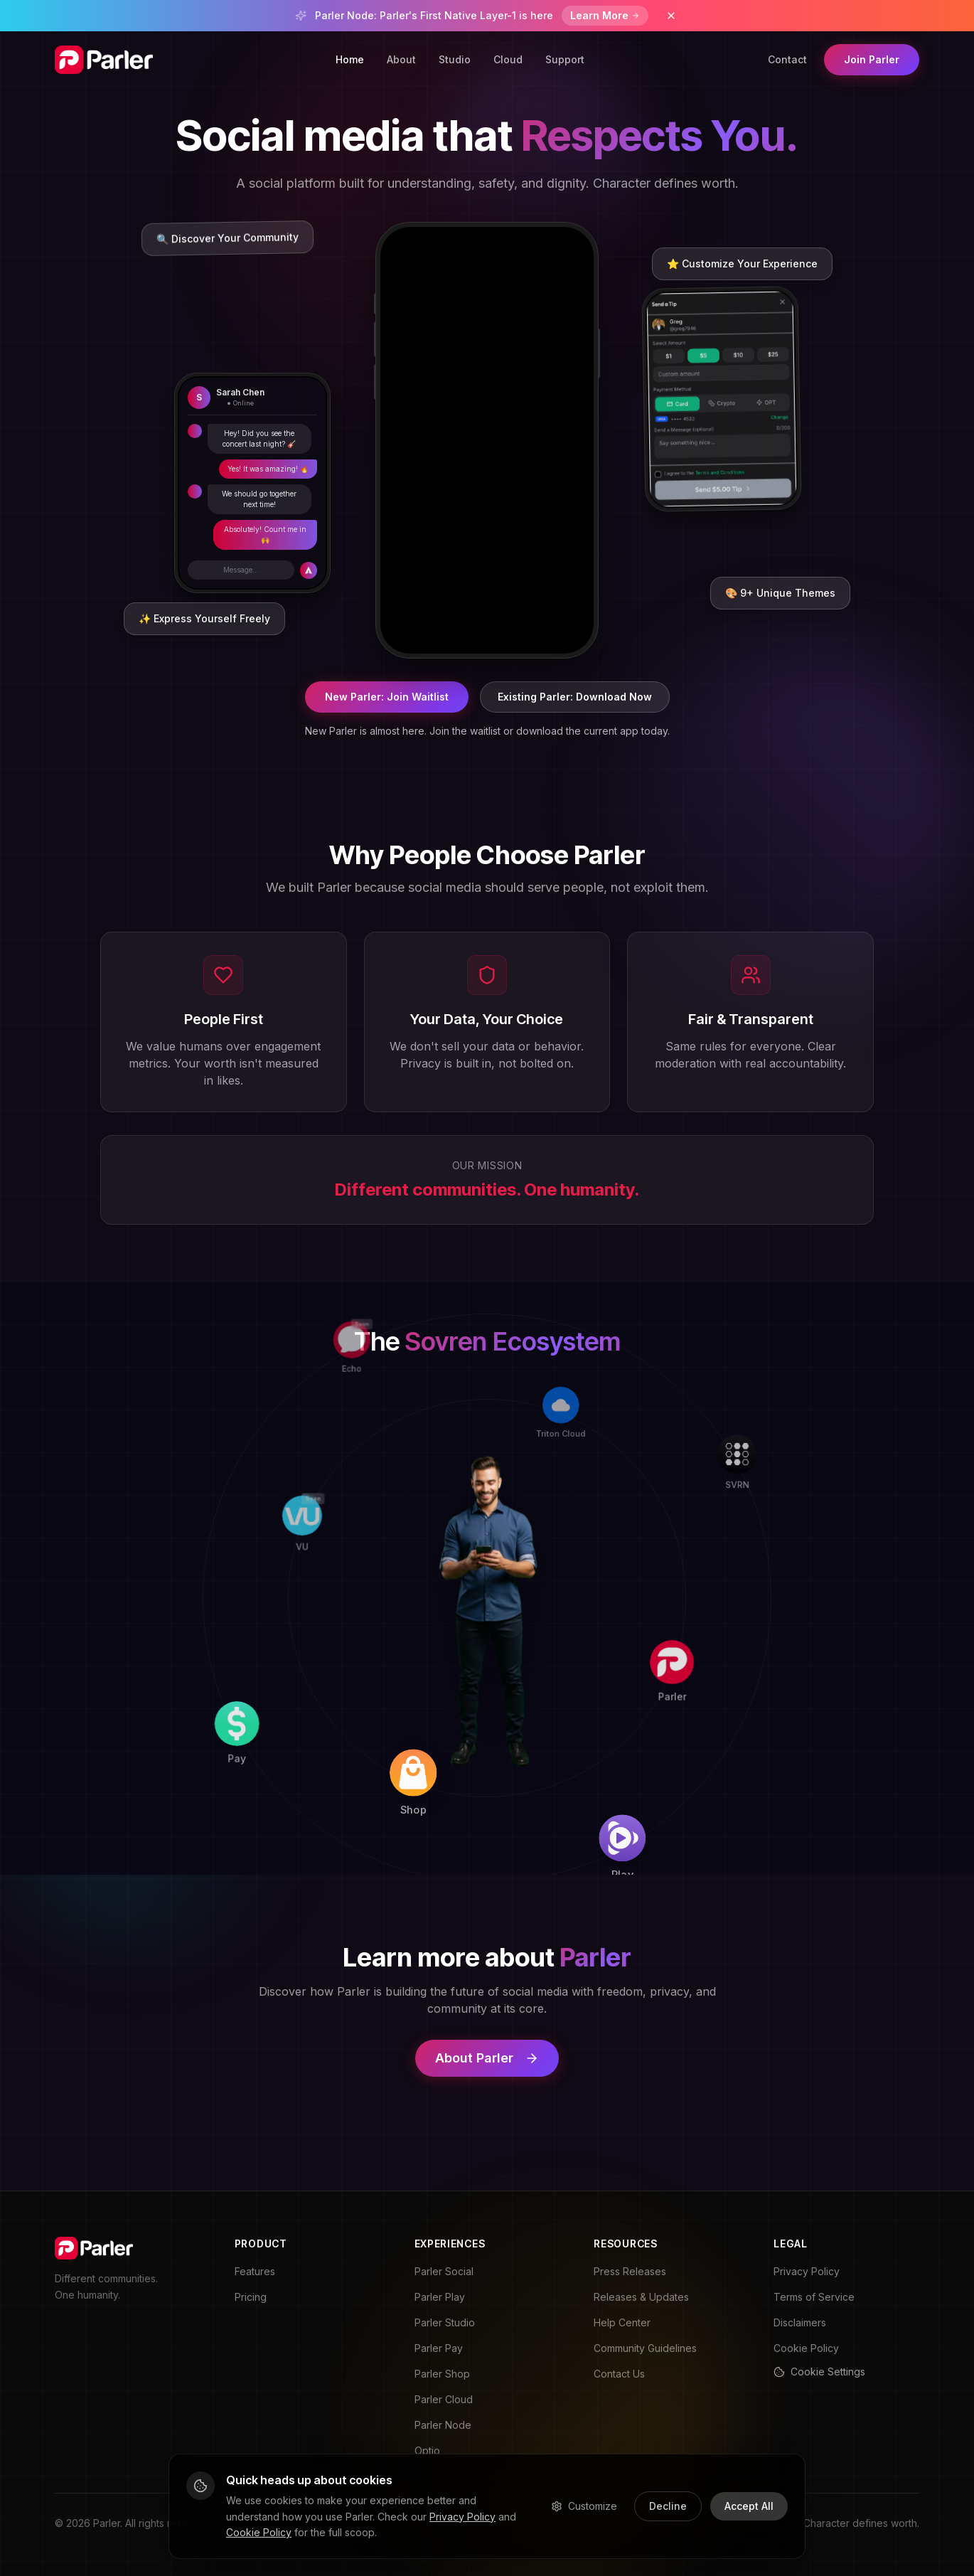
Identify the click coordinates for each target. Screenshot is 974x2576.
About (401, 59)
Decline (668, 2506)
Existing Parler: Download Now (575, 697)
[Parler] (686, 1611)
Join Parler (871, 59)
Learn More (605, 15)
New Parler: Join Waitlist (387, 697)
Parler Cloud (443, 2399)
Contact (787, 59)
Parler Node (442, 2425)
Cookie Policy (806, 2348)
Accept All (749, 2506)
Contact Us (619, 2374)
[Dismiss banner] (671, 15)
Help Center (622, 2322)
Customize (584, 2506)
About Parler (487, 2057)
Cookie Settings (819, 2371)
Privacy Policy (807, 2271)
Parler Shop (442, 2374)
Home (350, 59)
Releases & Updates (641, 2297)
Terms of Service (814, 2297)
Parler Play (439, 2297)
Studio (455, 59)
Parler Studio (444, 2322)
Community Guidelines (645, 2348)
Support (564, 59)
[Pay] (276, 1789)
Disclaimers (800, 2322)
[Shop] (474, 1796)
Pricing (251, 2297)
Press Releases (630, 2271)
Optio (427, 2450)
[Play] (678, 1809)
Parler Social (443, 2271)
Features (255, 2271)
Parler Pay (438, 2348)
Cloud (508, 59)
